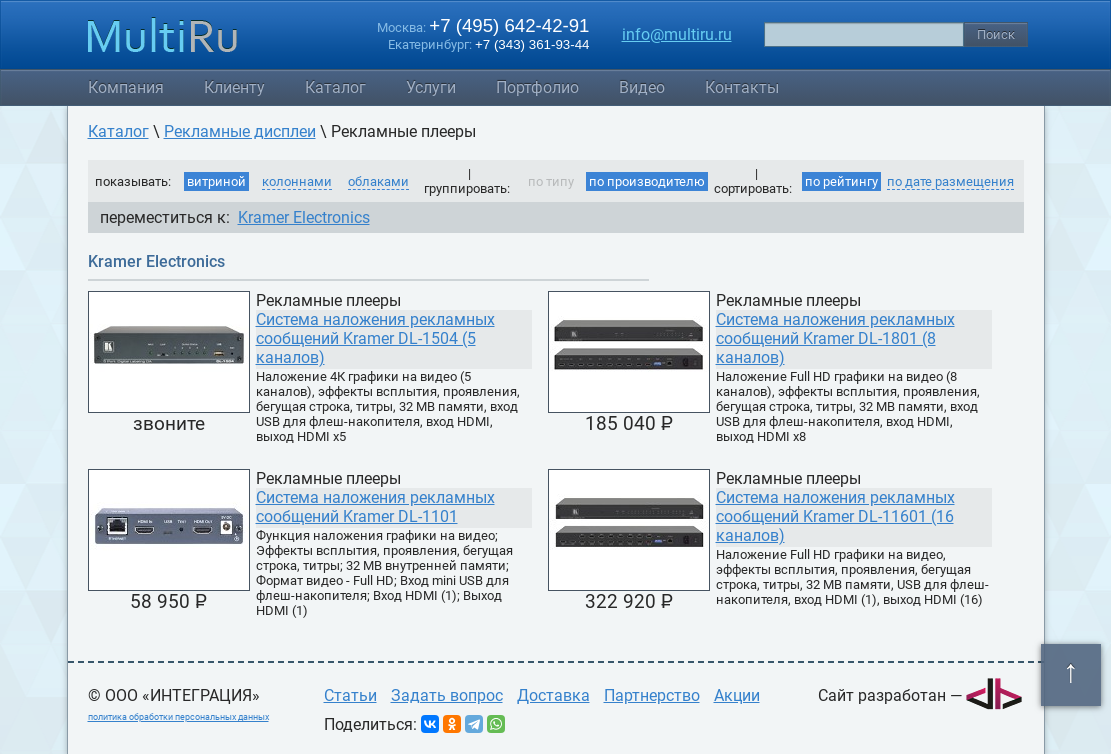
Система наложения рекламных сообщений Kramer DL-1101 (375, 507)
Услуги (431, 87)
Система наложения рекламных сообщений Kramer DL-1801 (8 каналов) (835, 338)
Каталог (335, 87)
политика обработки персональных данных (178, 717)
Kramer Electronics (304, 217)
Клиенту (234, 87)
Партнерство (652, 695)
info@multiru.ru (677, 34)
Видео (642, 87)
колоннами (297, 181)
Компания (126, 87)
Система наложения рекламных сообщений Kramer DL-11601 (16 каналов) (835, 516)
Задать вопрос (447, 695)
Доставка (553, 695)
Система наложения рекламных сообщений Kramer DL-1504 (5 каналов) (375, 338)
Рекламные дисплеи (240, 131)
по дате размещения (950, 181)
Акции (737, 695)
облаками (378, 181)
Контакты (742, 87)
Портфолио (537, 87)
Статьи (350, 695)
